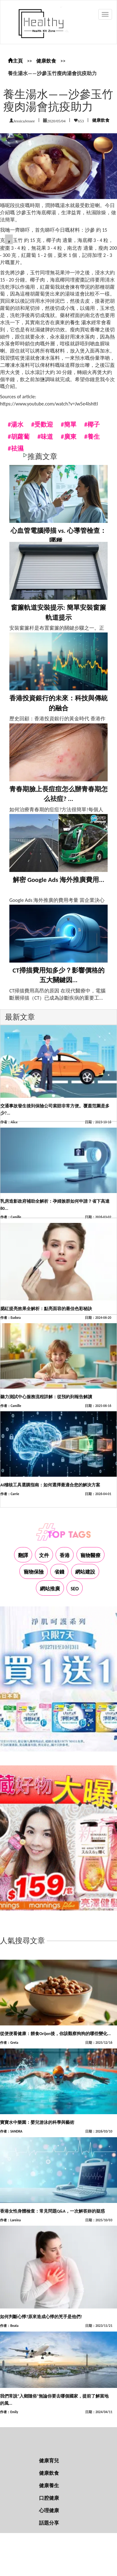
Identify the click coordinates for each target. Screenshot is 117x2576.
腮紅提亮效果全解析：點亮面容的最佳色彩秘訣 (46, 1308)
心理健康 (49, 2510)
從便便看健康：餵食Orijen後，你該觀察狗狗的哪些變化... (55, 2033)
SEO (75, 1589)
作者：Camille (10, 1217)
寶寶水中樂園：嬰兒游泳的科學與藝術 (37, 2122)
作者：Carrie (9, 1494)
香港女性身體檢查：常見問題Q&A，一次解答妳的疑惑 (52, 2211)
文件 (44, 1555)
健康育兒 (49, 2461)
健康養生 (49, 2485)
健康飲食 (46, 61)
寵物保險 (34, 1572)
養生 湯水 (80, 322)
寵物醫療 (90, 1555)
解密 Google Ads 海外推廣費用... (58, 880)
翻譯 (23, 1555)
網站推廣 (50, 1589)
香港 (65, 1555)
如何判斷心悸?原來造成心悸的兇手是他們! (41, 2316)
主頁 (15, 61)
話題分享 (49, 2523)
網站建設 (85, 1572)
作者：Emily (9, 2412)
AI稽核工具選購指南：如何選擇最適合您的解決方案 (50, 1485)
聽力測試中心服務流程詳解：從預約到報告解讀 (46, 1396)
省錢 (59, 1572)
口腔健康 (49, 2498)
